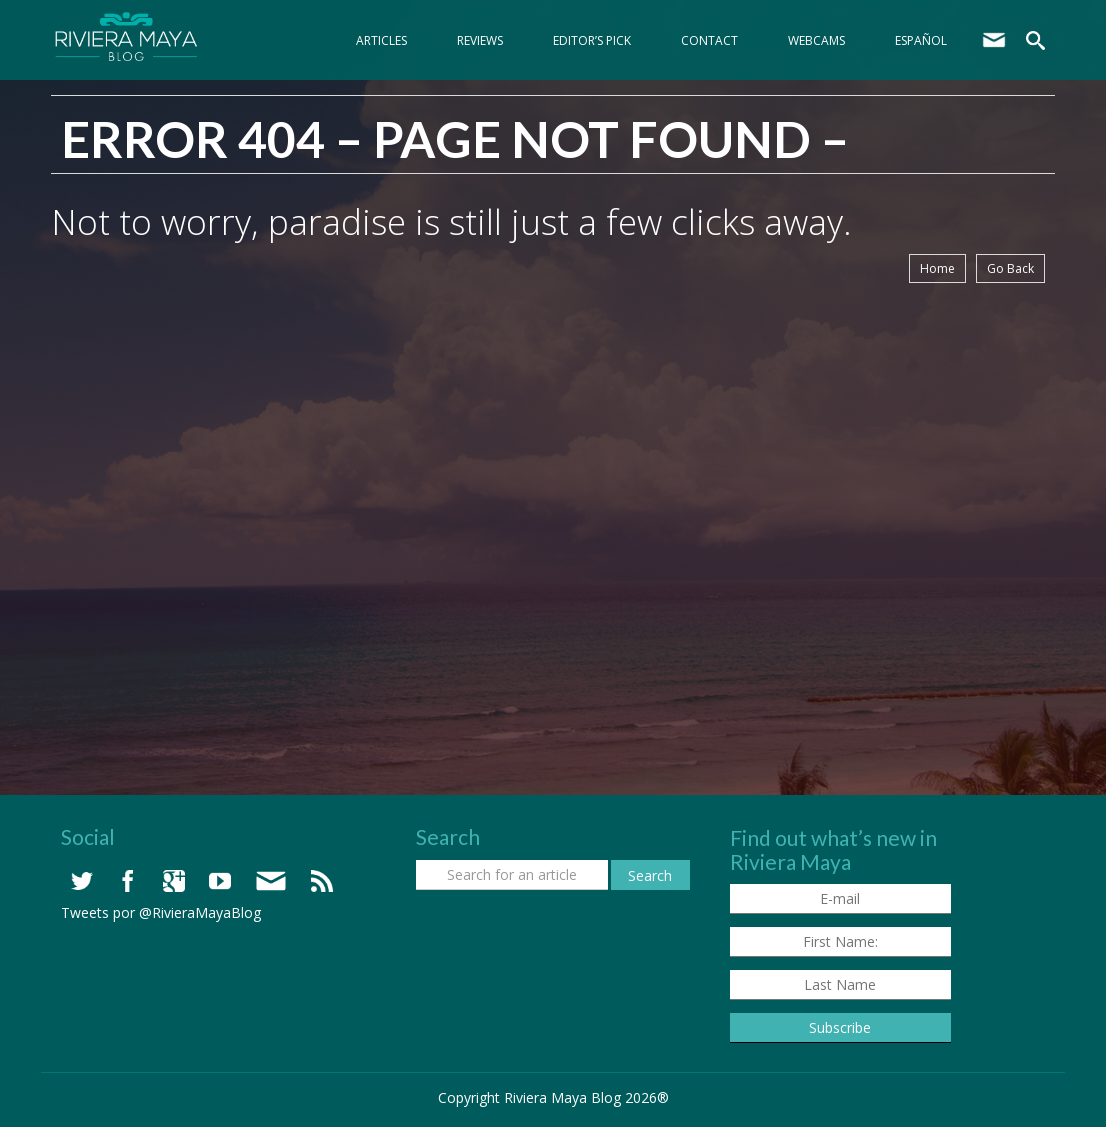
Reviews (480, 40)
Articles (381, 40)
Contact (709, 40)
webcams (816, 40)
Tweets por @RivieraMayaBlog (161, 912)
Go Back (1010, 268)
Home (937, 268)
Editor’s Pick (592, 40)
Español (921, 40)
